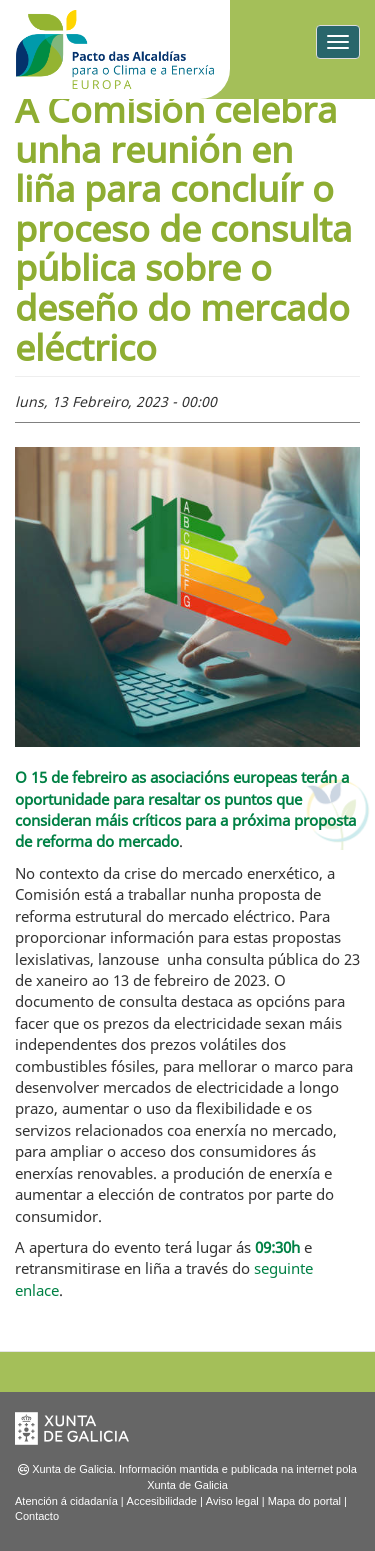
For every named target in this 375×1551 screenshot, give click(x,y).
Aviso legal (232, 1501)
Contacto (37, 1516)
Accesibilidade (162, 1501)
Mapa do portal (304, 1501)
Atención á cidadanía (66, 1501)
